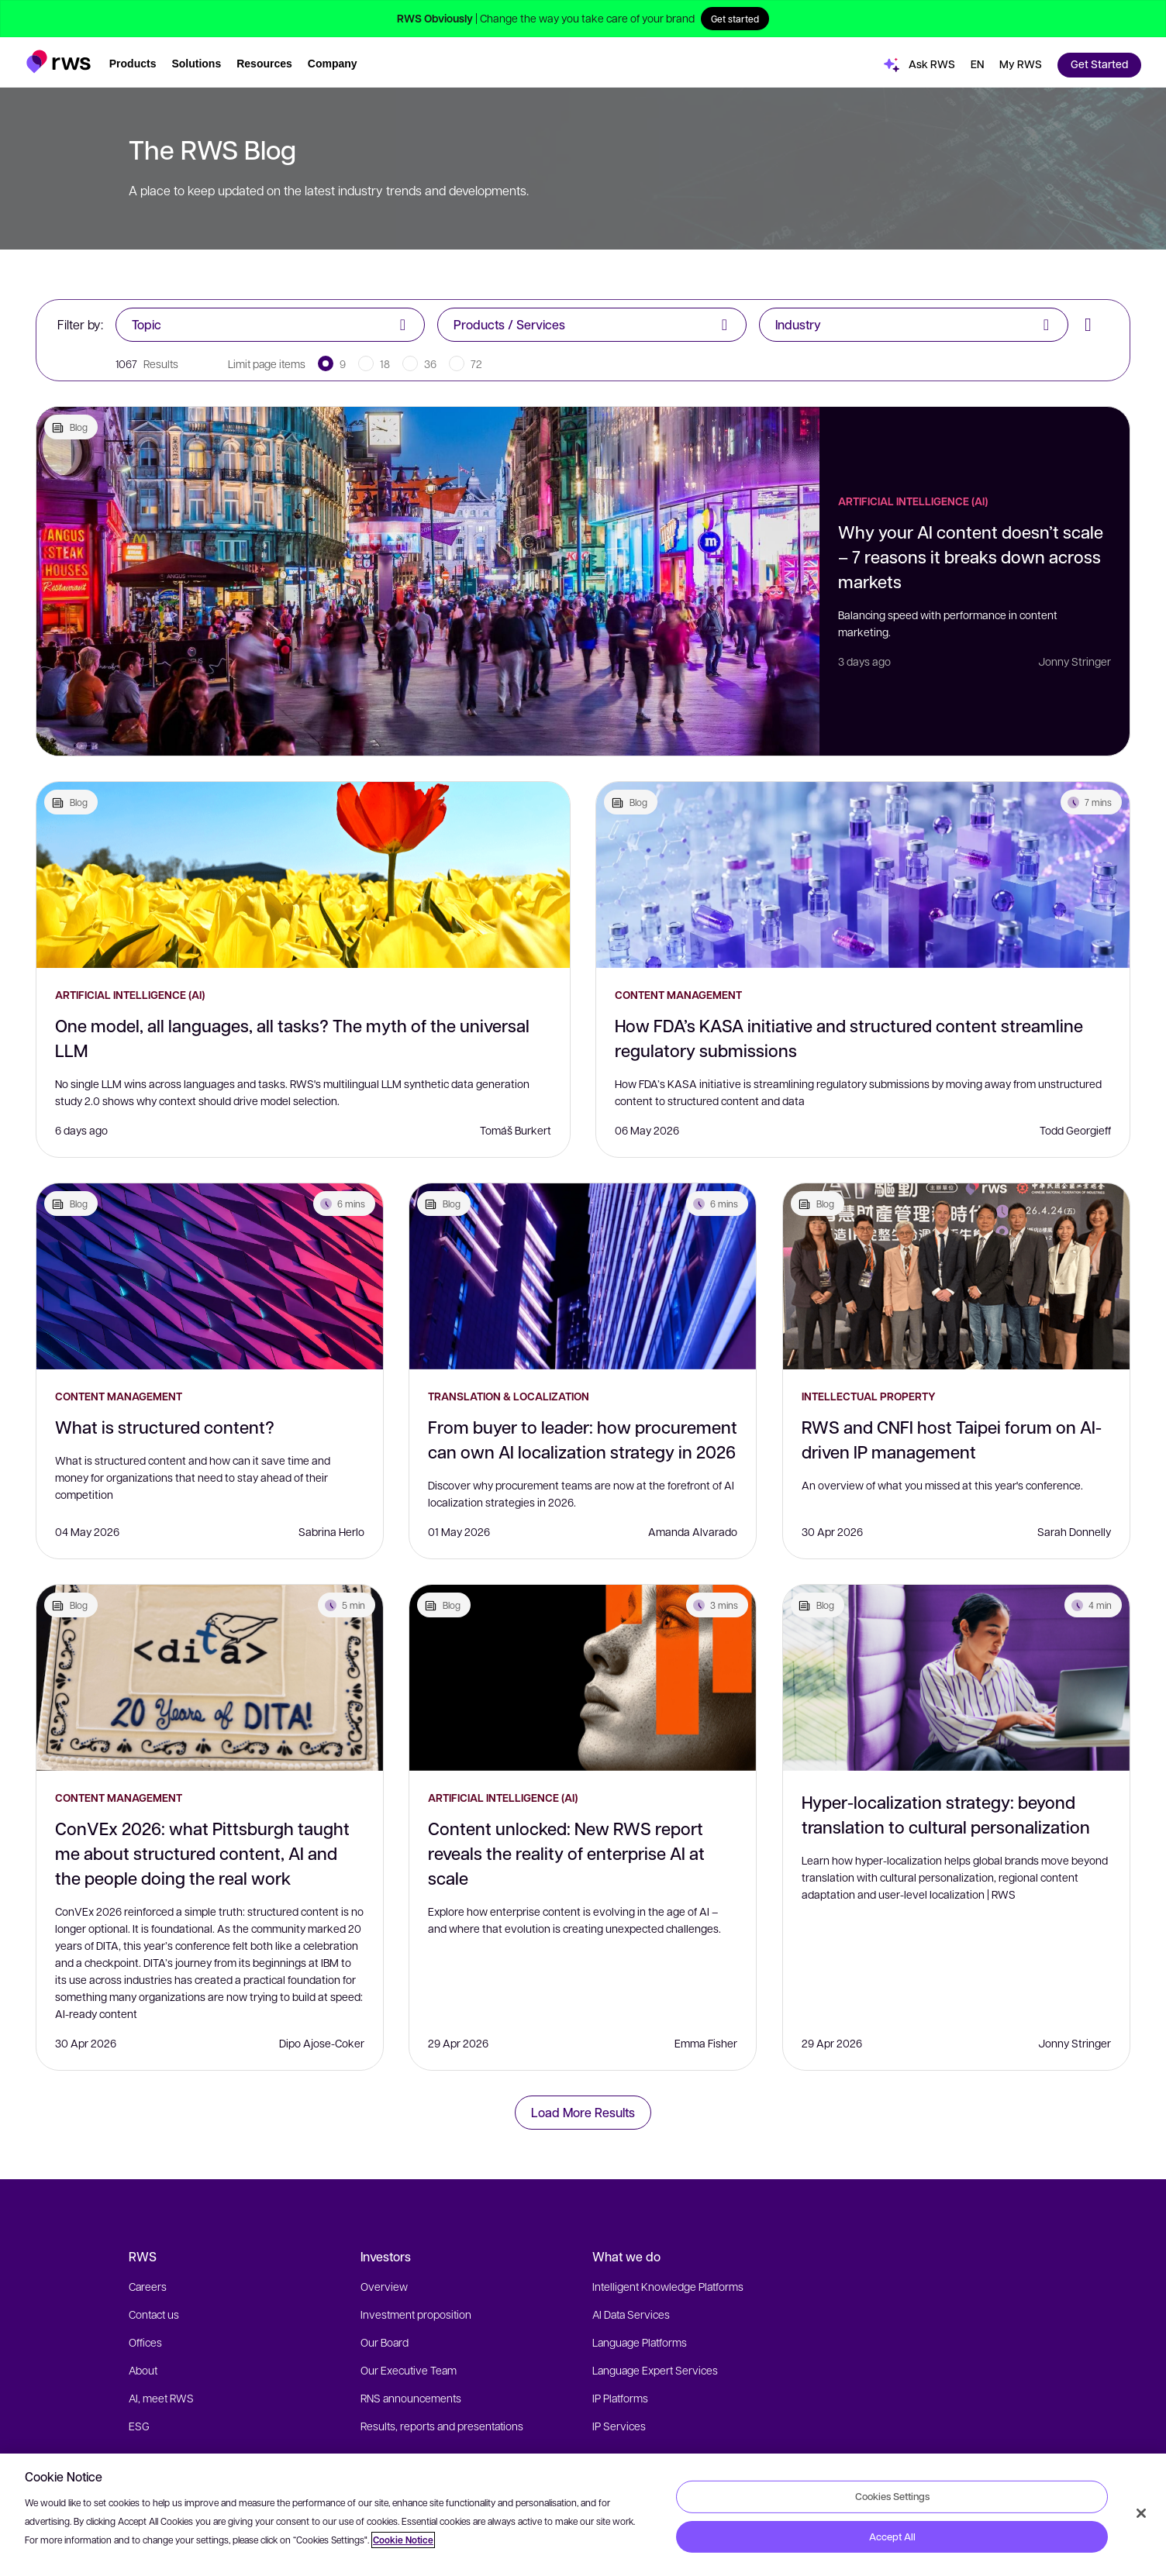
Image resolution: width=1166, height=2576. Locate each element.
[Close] (1141, 2513)
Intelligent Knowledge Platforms (667, 2286)
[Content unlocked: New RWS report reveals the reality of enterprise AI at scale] (582, 1678)
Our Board (384, 2342)
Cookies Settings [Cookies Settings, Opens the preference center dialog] (892, 2496)
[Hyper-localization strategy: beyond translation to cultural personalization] (956, 1678)
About (143, 2370)
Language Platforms (639, 2342)
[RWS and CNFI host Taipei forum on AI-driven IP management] (956, 1276)
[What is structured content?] (209, 1276)
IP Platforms (620, 2398)
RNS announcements (410, 2398)
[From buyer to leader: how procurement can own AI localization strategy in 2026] (582, 1276)
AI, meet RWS (161, 2398)
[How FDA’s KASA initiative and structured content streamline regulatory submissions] (863, 875)
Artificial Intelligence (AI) (913, 501)
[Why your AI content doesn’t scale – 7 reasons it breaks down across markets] (427, 581)
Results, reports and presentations (441, 2426)
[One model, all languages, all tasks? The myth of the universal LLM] (303, 875)
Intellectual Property (869, 1396)
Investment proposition (415, 2314)
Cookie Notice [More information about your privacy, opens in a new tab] (403, 2540)
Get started (735, 18)
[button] (58, 57)
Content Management (678, 994)
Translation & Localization (508, 1396)
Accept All (892, 2536)
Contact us (154, 2314)
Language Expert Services (655, 2370)
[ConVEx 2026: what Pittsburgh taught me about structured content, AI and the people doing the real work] (209, 1678)
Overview (384, 2286)
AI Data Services (631, 2314)
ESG (139, 2426)
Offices (145, 2342)
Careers (148, 2286)
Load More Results (583, 2112)
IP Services (619, 2426)
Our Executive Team (408, 2370)
